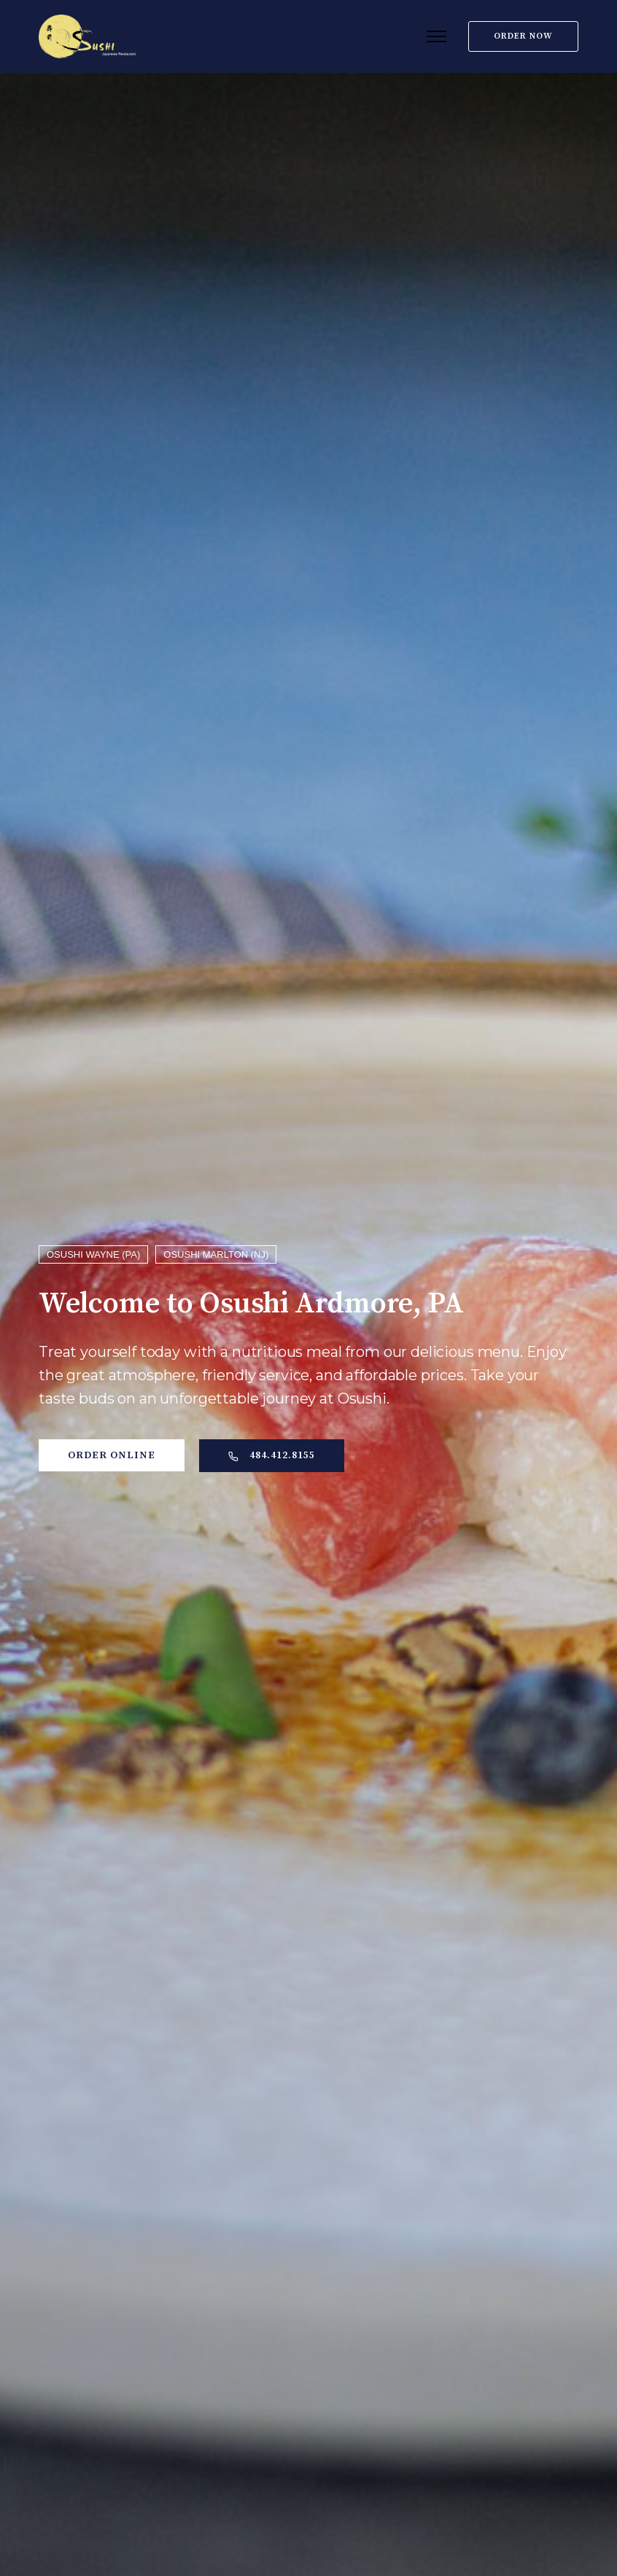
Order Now (523, 36)
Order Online (111, 1455)
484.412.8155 (271, 1455)
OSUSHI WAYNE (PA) (93, 1254)
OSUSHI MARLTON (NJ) (215, 1254)
